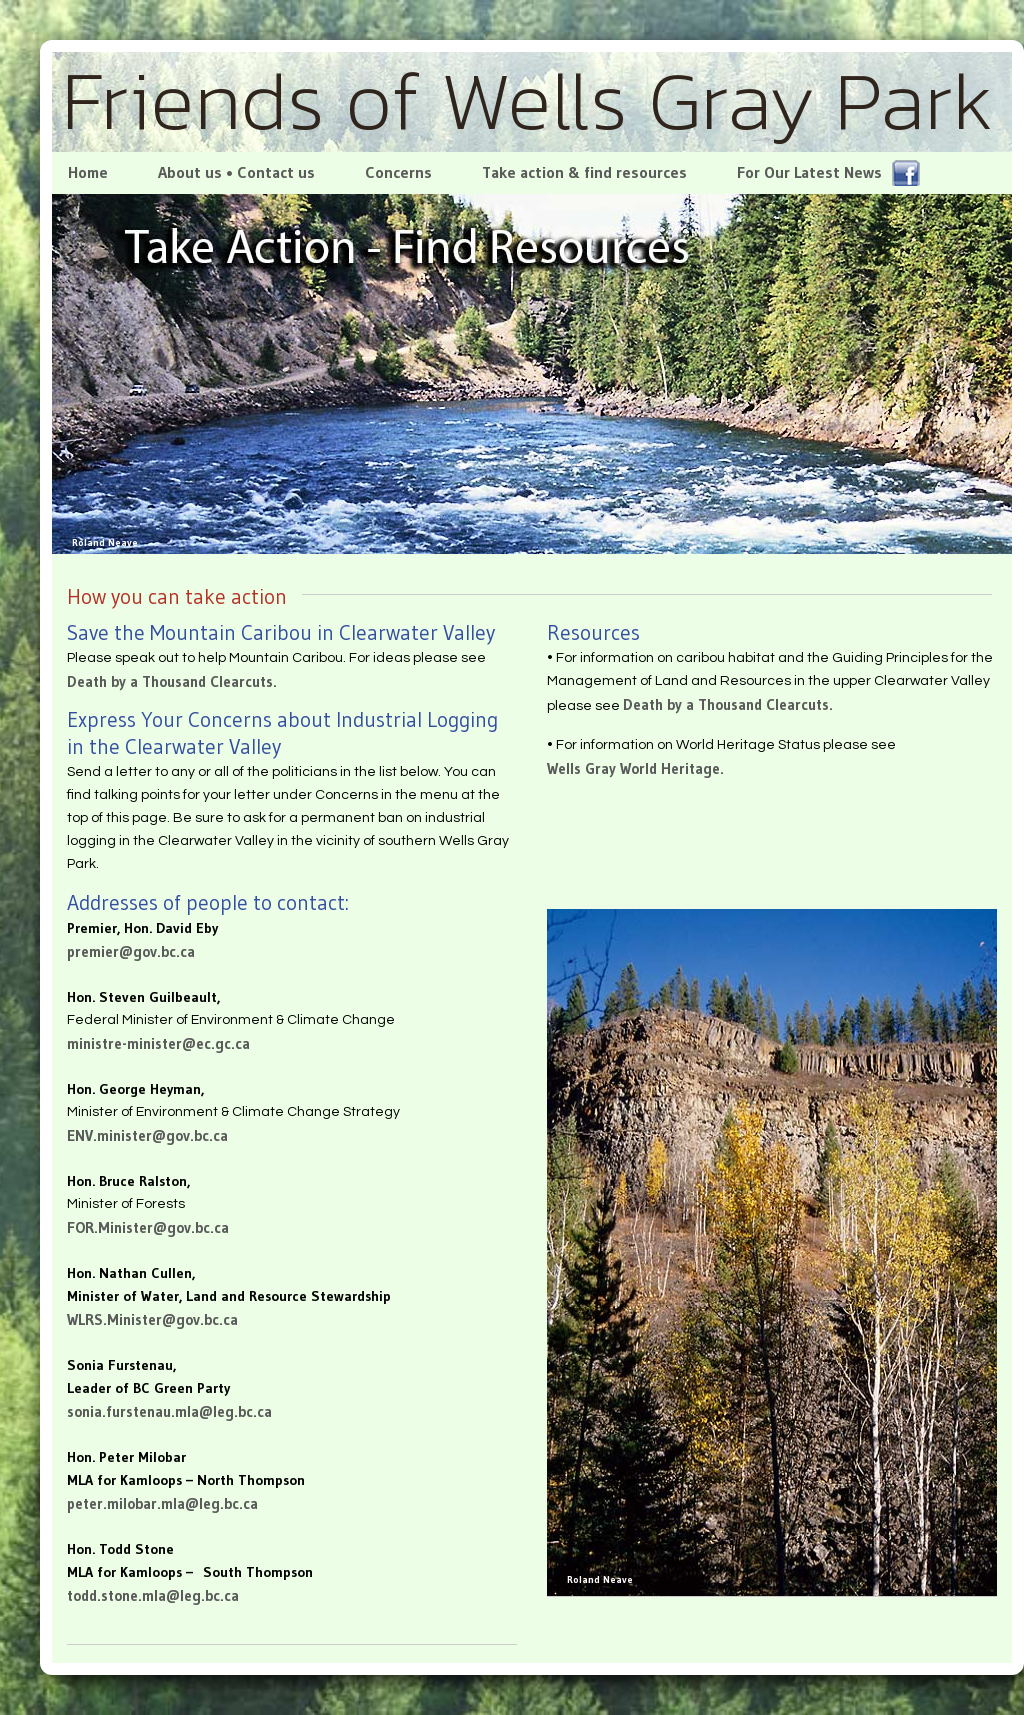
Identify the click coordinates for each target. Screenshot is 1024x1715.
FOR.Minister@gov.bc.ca (148, 1227)
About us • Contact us (236, 172)
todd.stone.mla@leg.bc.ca (153, 1595)
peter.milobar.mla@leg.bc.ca (162, 1503)
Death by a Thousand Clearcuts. (172, 681)
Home (85, 172)
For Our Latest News (828, 173)
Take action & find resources (584, 172)
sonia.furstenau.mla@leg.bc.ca (169, 1411)
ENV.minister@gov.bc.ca (147, 1135)
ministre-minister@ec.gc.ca (158, 1043)
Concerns (398, 172)
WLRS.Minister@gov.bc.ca (152, 1319)
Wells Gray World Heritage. (635, 768)
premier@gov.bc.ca (131, 951)
